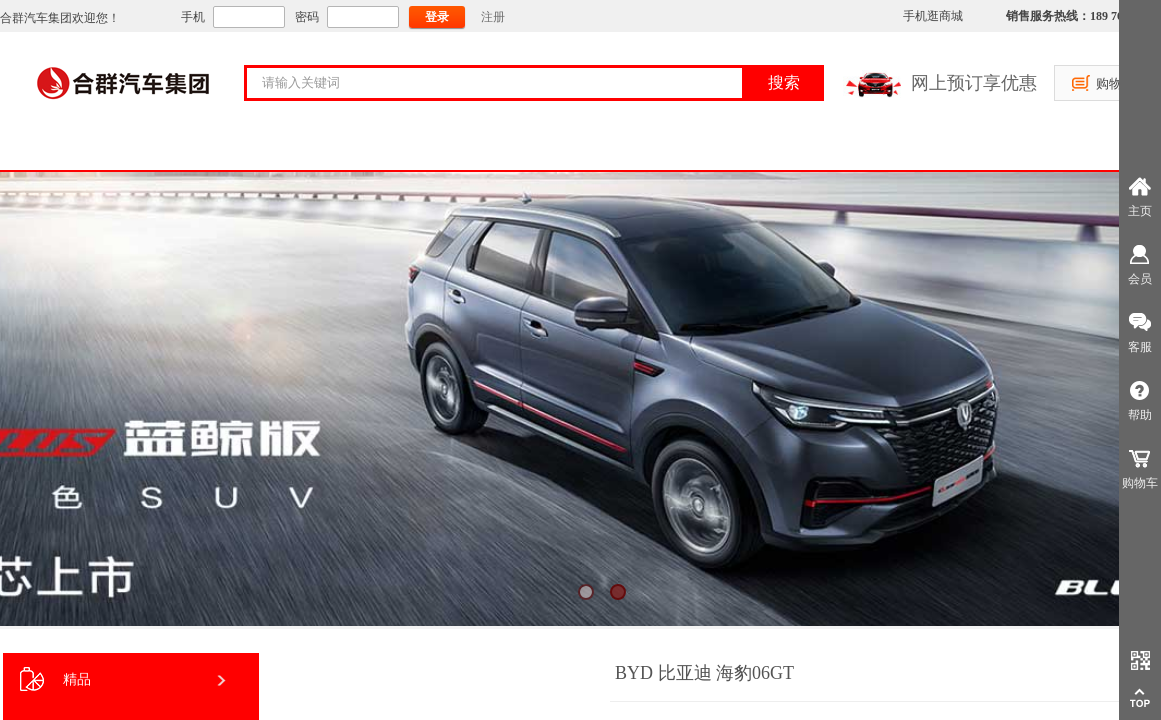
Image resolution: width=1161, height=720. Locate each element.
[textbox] (507, 83)
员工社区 (994, 149)
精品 (55, 679)
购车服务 (344, 149)
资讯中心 (864, 149)
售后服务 (604, 149)
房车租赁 (734, 149)
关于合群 (214, 149)
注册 (493, 17)
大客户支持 (474, 149)
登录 (437, 17)
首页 (84, 149)
